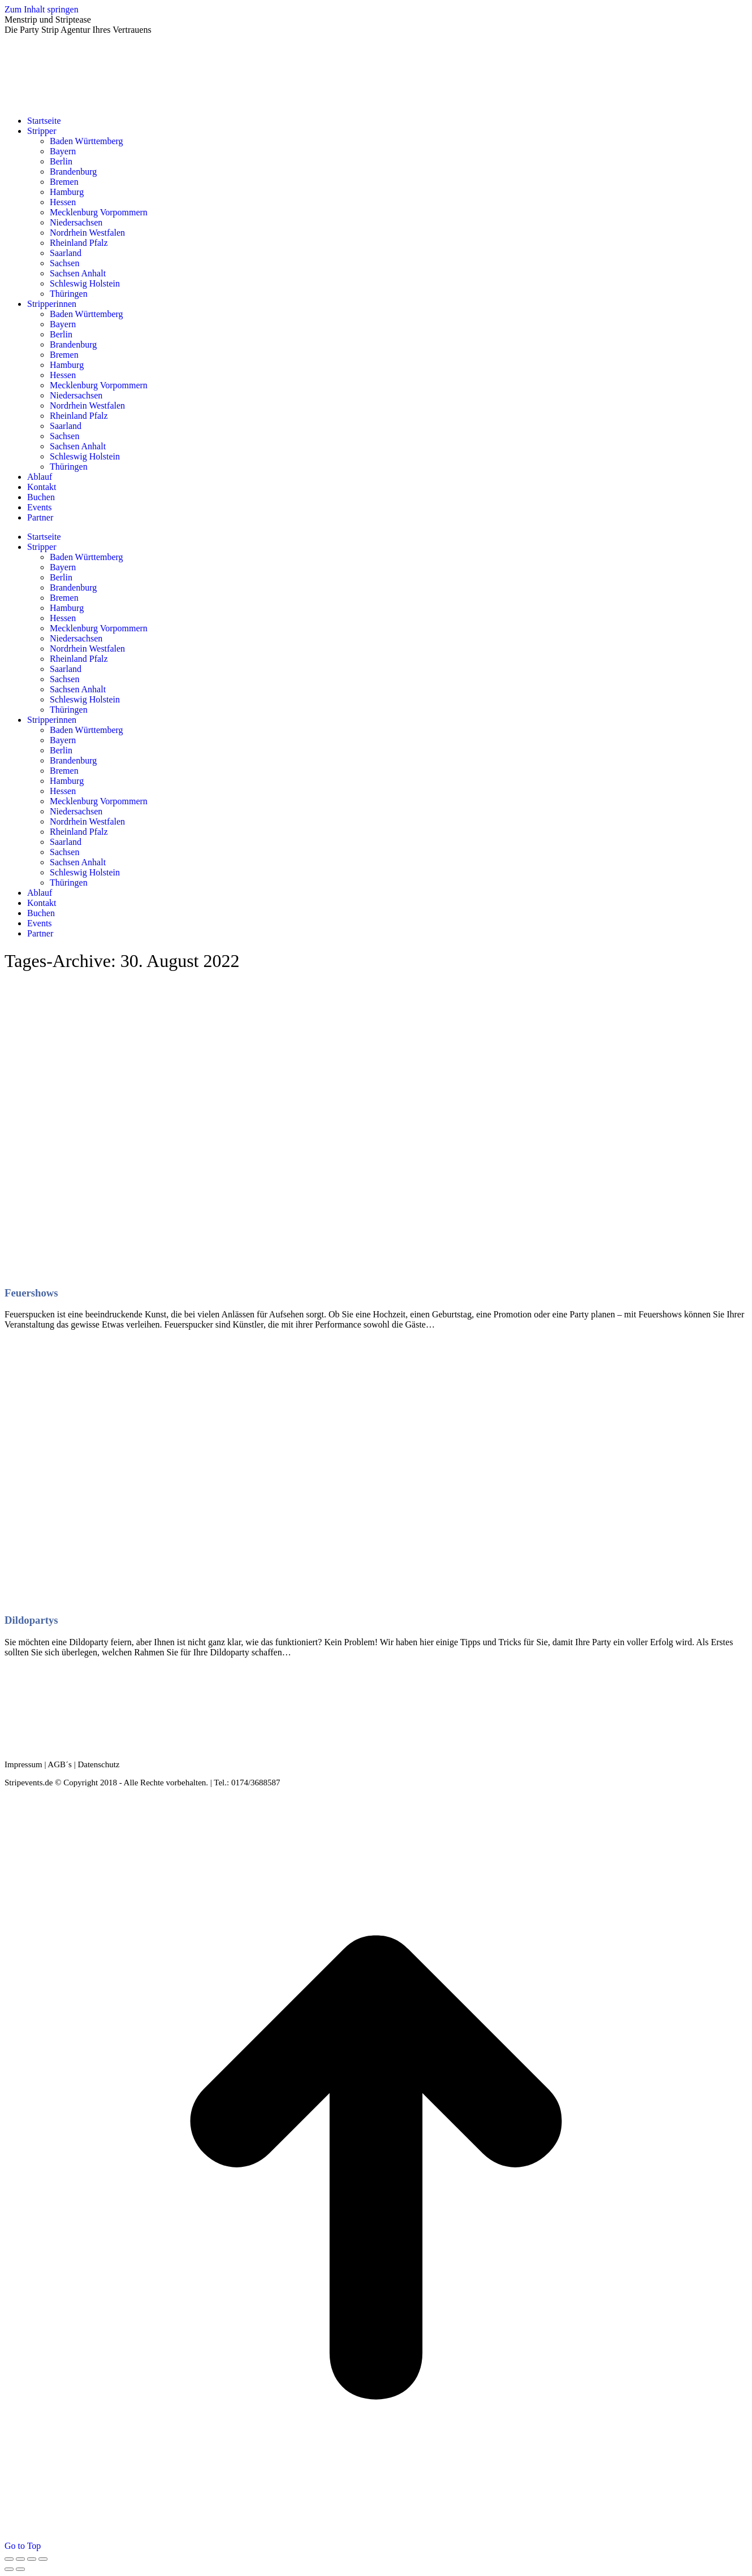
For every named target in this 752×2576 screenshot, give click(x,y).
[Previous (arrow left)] (9, 2569)
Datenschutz (98, 1764)
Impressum (23, 1764)
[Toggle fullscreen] (31, 2559)
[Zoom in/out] (42, 2559)
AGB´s (59, 1764)
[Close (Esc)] (9, 2559)
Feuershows (31, 1293)
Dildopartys (31, 1620)
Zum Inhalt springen (42, 9)
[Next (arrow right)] (20, 2569)
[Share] (20, 2559)
